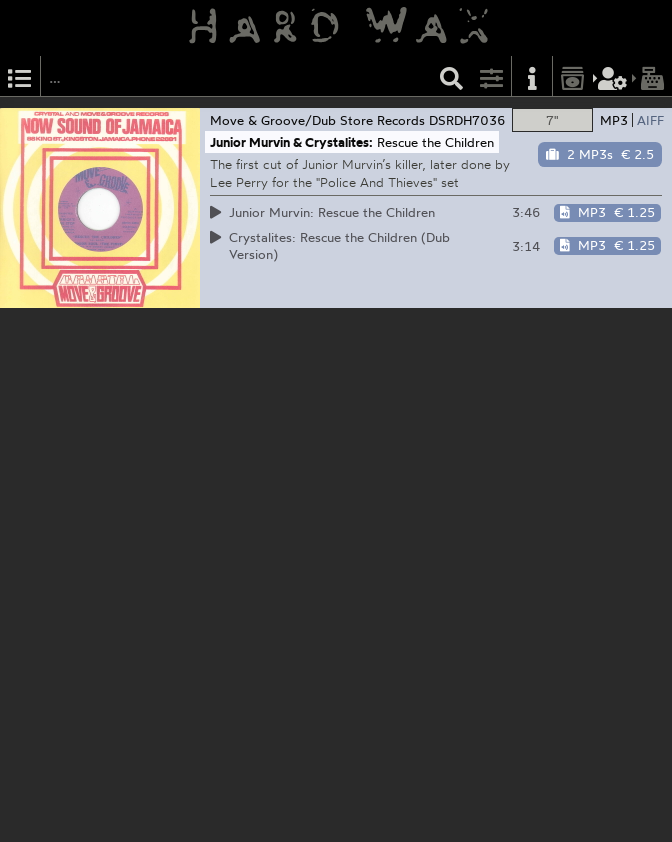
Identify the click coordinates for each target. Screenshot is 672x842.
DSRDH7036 (467, 120)
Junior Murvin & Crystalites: (291, 142)
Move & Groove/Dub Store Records (317, 120)
